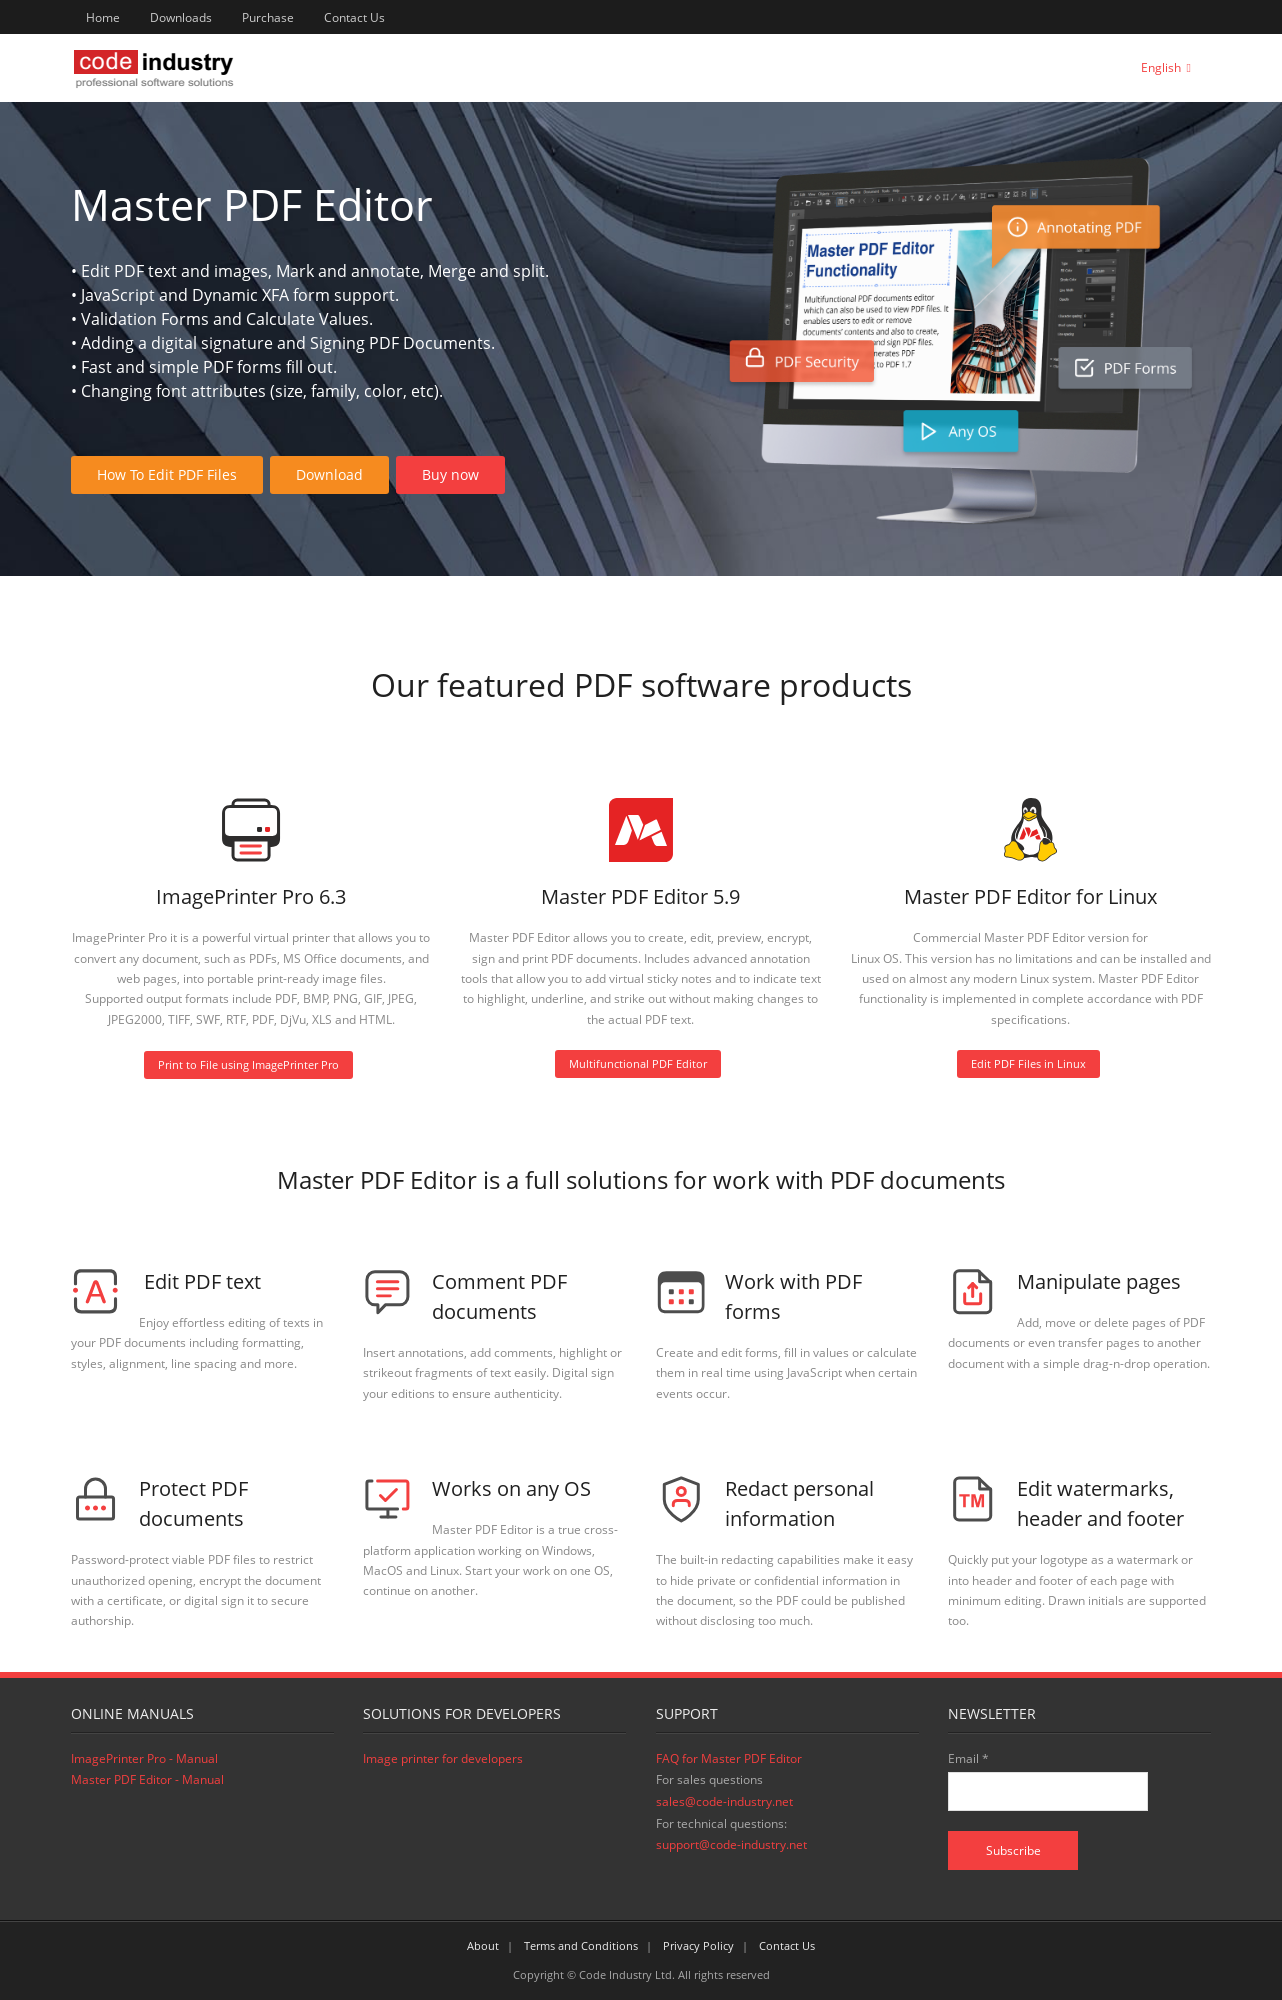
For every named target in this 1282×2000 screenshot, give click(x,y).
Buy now (450, 474)
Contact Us (354, 17)
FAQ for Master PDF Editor (729, 1758)
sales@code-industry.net (724, 1801)
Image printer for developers (443, 1758)
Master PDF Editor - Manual (147, 1779)
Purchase (268, 17)
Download (329, 474)
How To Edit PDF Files (167, 474)
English (1161, 67)
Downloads (181, 17)
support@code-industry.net (731, 1844)
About (483, 1945)
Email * (968, 1758)
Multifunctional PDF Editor (638, 1063)
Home (103, 17)
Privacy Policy (698, 1945)
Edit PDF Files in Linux (1028, 1063)
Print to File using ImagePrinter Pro (248, 1064)
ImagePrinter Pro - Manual (144, 1758)
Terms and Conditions (581, 1945)
